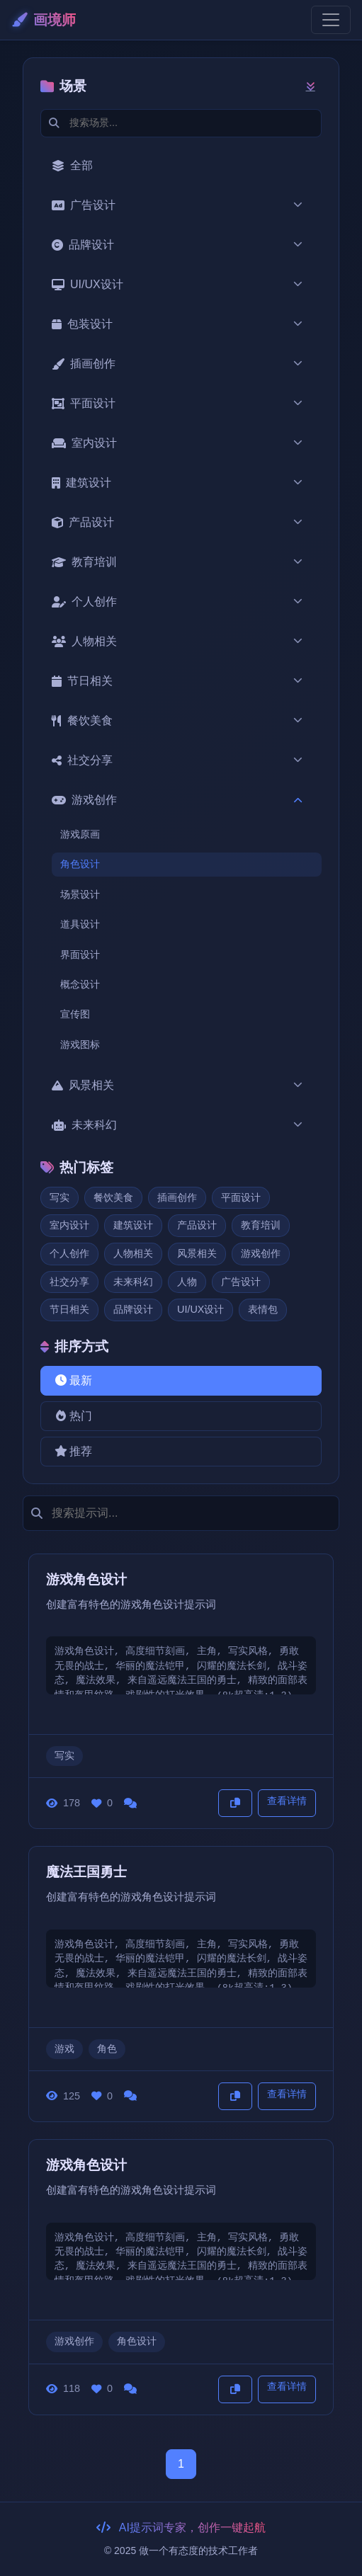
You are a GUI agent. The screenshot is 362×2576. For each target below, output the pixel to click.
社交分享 (178, 760)
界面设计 (80, 954)
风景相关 (178, 1085)
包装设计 (178, 324)
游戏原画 (80, 834)
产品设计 (178, 522)
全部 (72, 165)
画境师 (43, 20)
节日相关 (178, 681)
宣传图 (75, 1014)
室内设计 (178, 443)
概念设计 (80, 984)
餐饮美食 (178, 721)
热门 (72, 1416)
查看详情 (287, 1801)
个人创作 (178, 602)
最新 (72, 1380)
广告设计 (178, 205)
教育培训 (178, 562)
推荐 (72, 1451)
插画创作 (178, 364)
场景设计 (80, 894)
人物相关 (178, 641)
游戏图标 (80, 1044)
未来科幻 (178, 1125)
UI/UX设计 (178, 285)
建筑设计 (178, 483)
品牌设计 (178, 245)
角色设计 (80, 864)
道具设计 (80, 924)
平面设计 (178, 404)
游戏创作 (178, 800)
